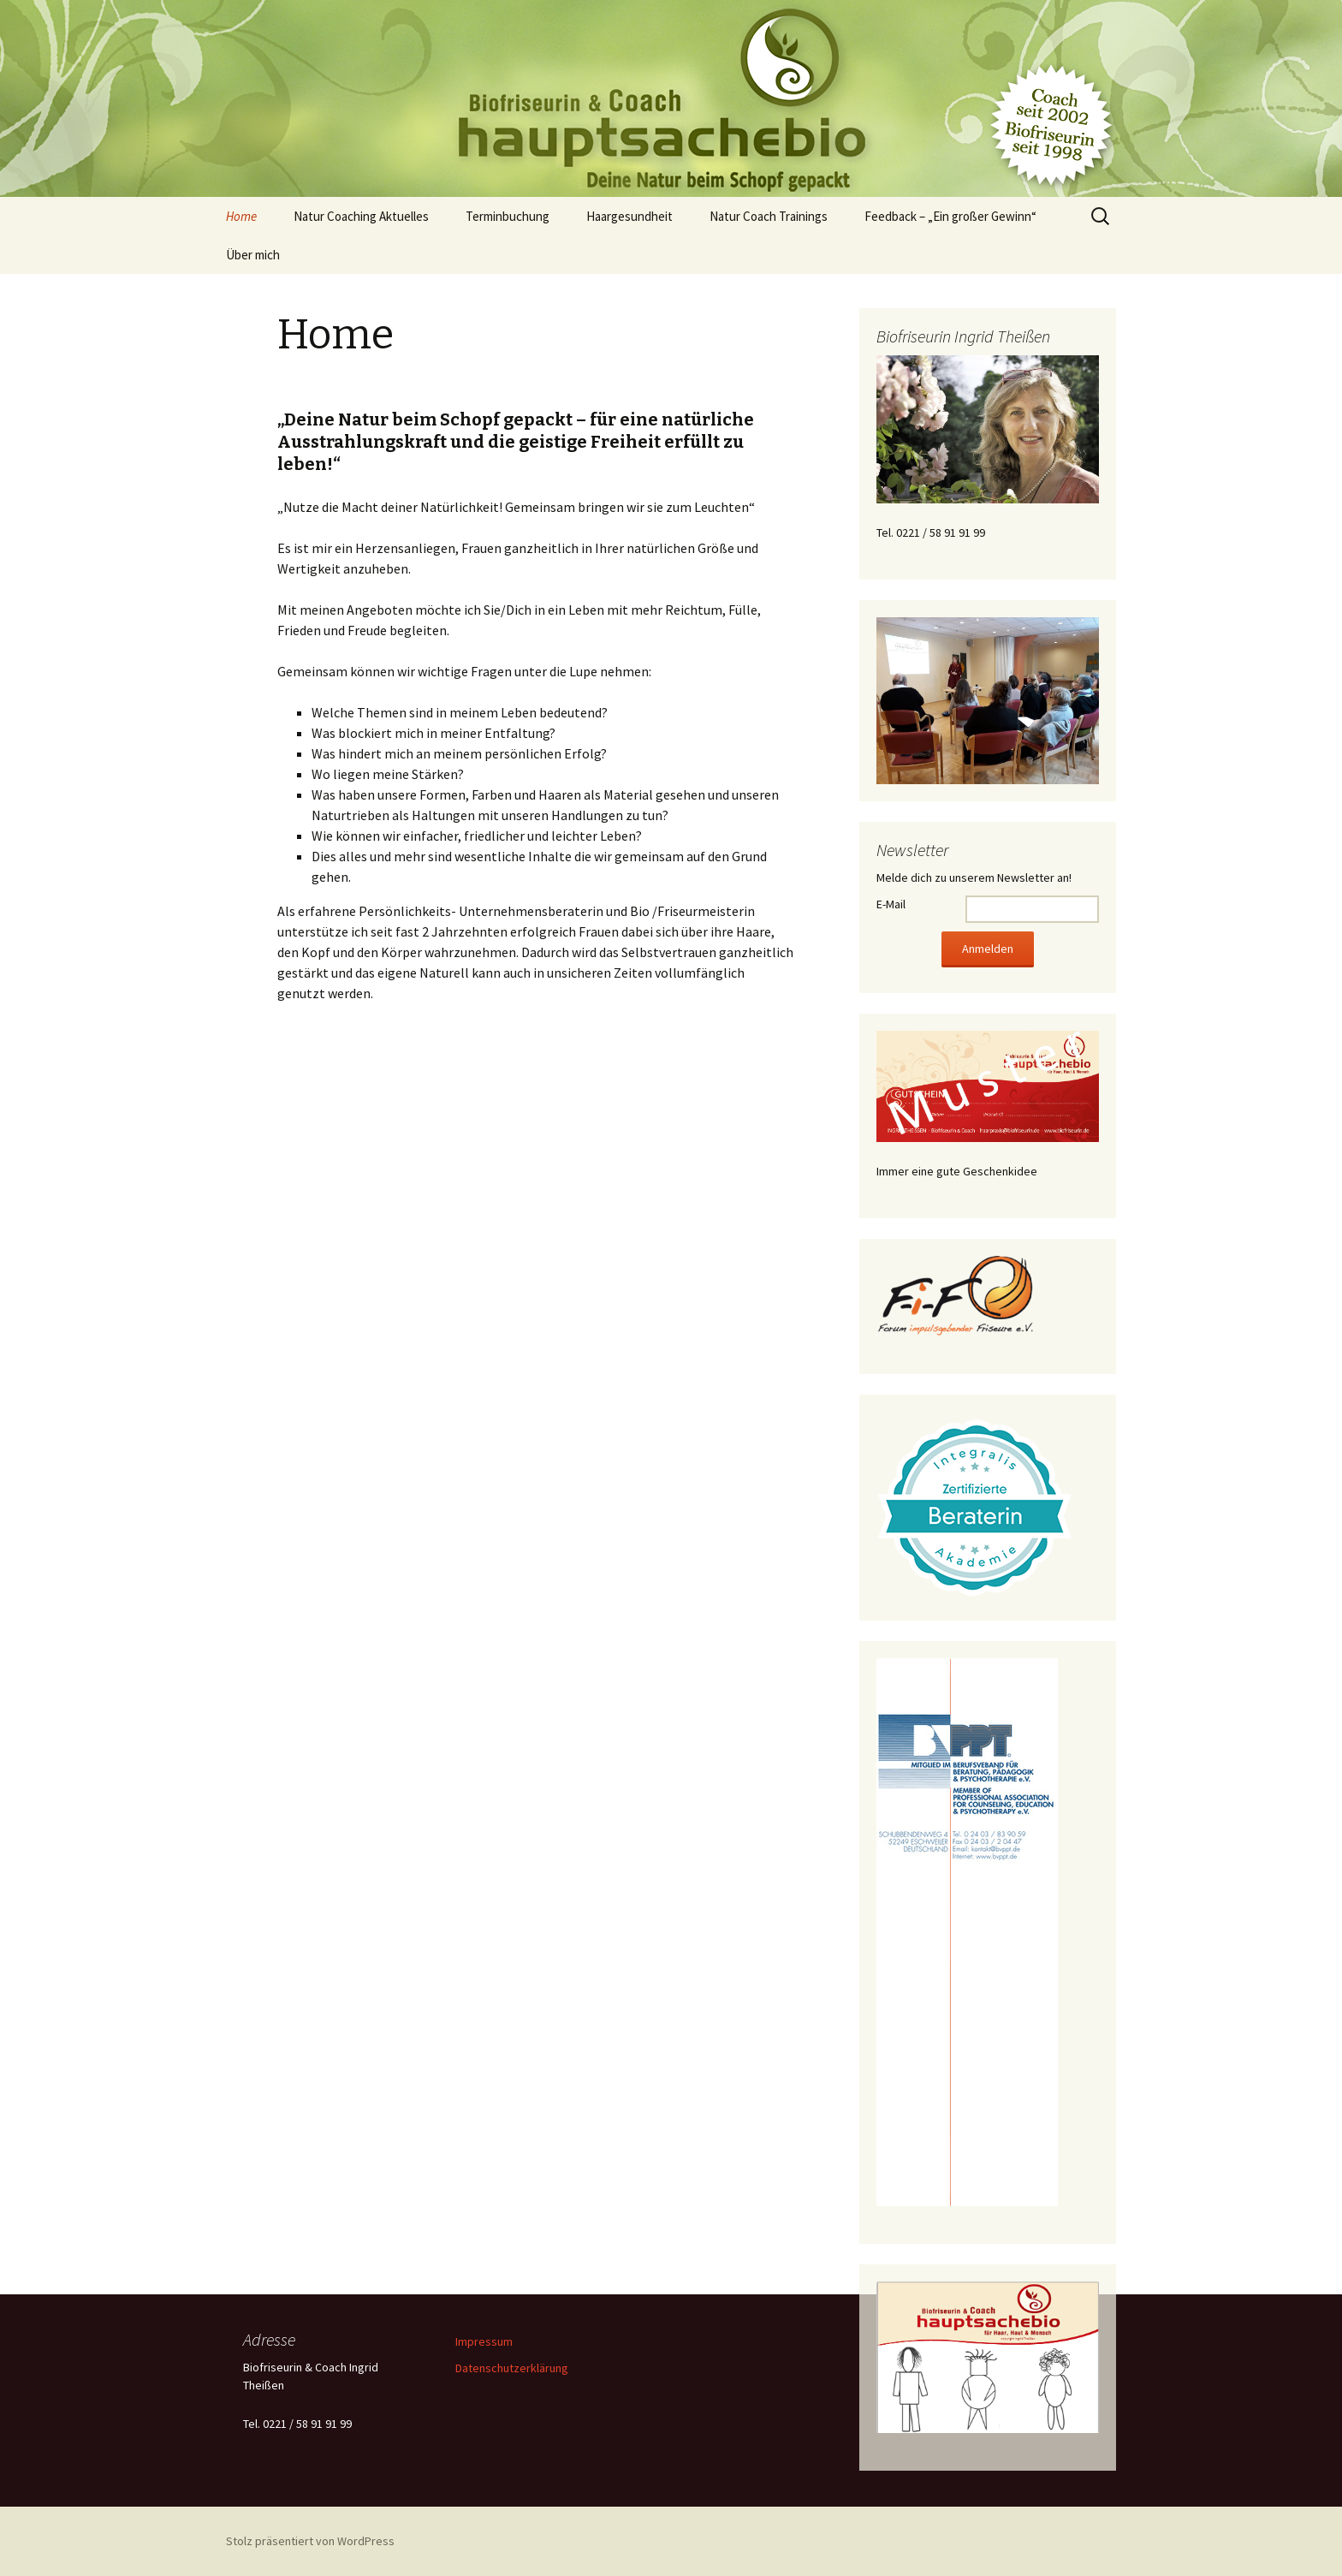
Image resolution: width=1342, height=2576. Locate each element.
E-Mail (891, 904)
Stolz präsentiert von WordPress (310, 2541)
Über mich (253, 255)
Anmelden (987, 948)
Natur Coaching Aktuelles (361, 216)
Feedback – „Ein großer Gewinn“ (950, 216)
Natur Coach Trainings (769, 216)
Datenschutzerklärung (511, 2368)
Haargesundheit (629, 216)
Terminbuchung (507, 216)
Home (241, 216)
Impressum (484, 2341)
